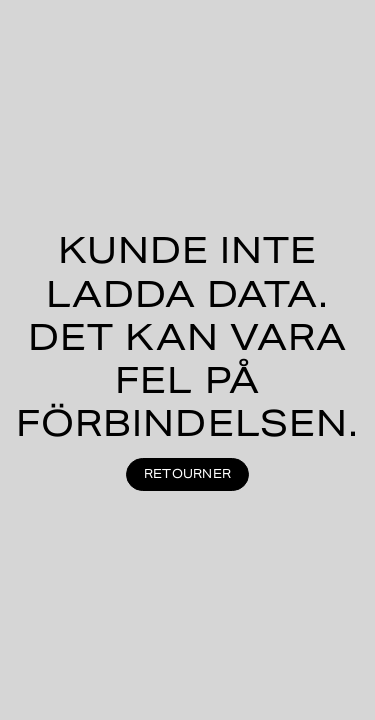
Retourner (187, 473)
